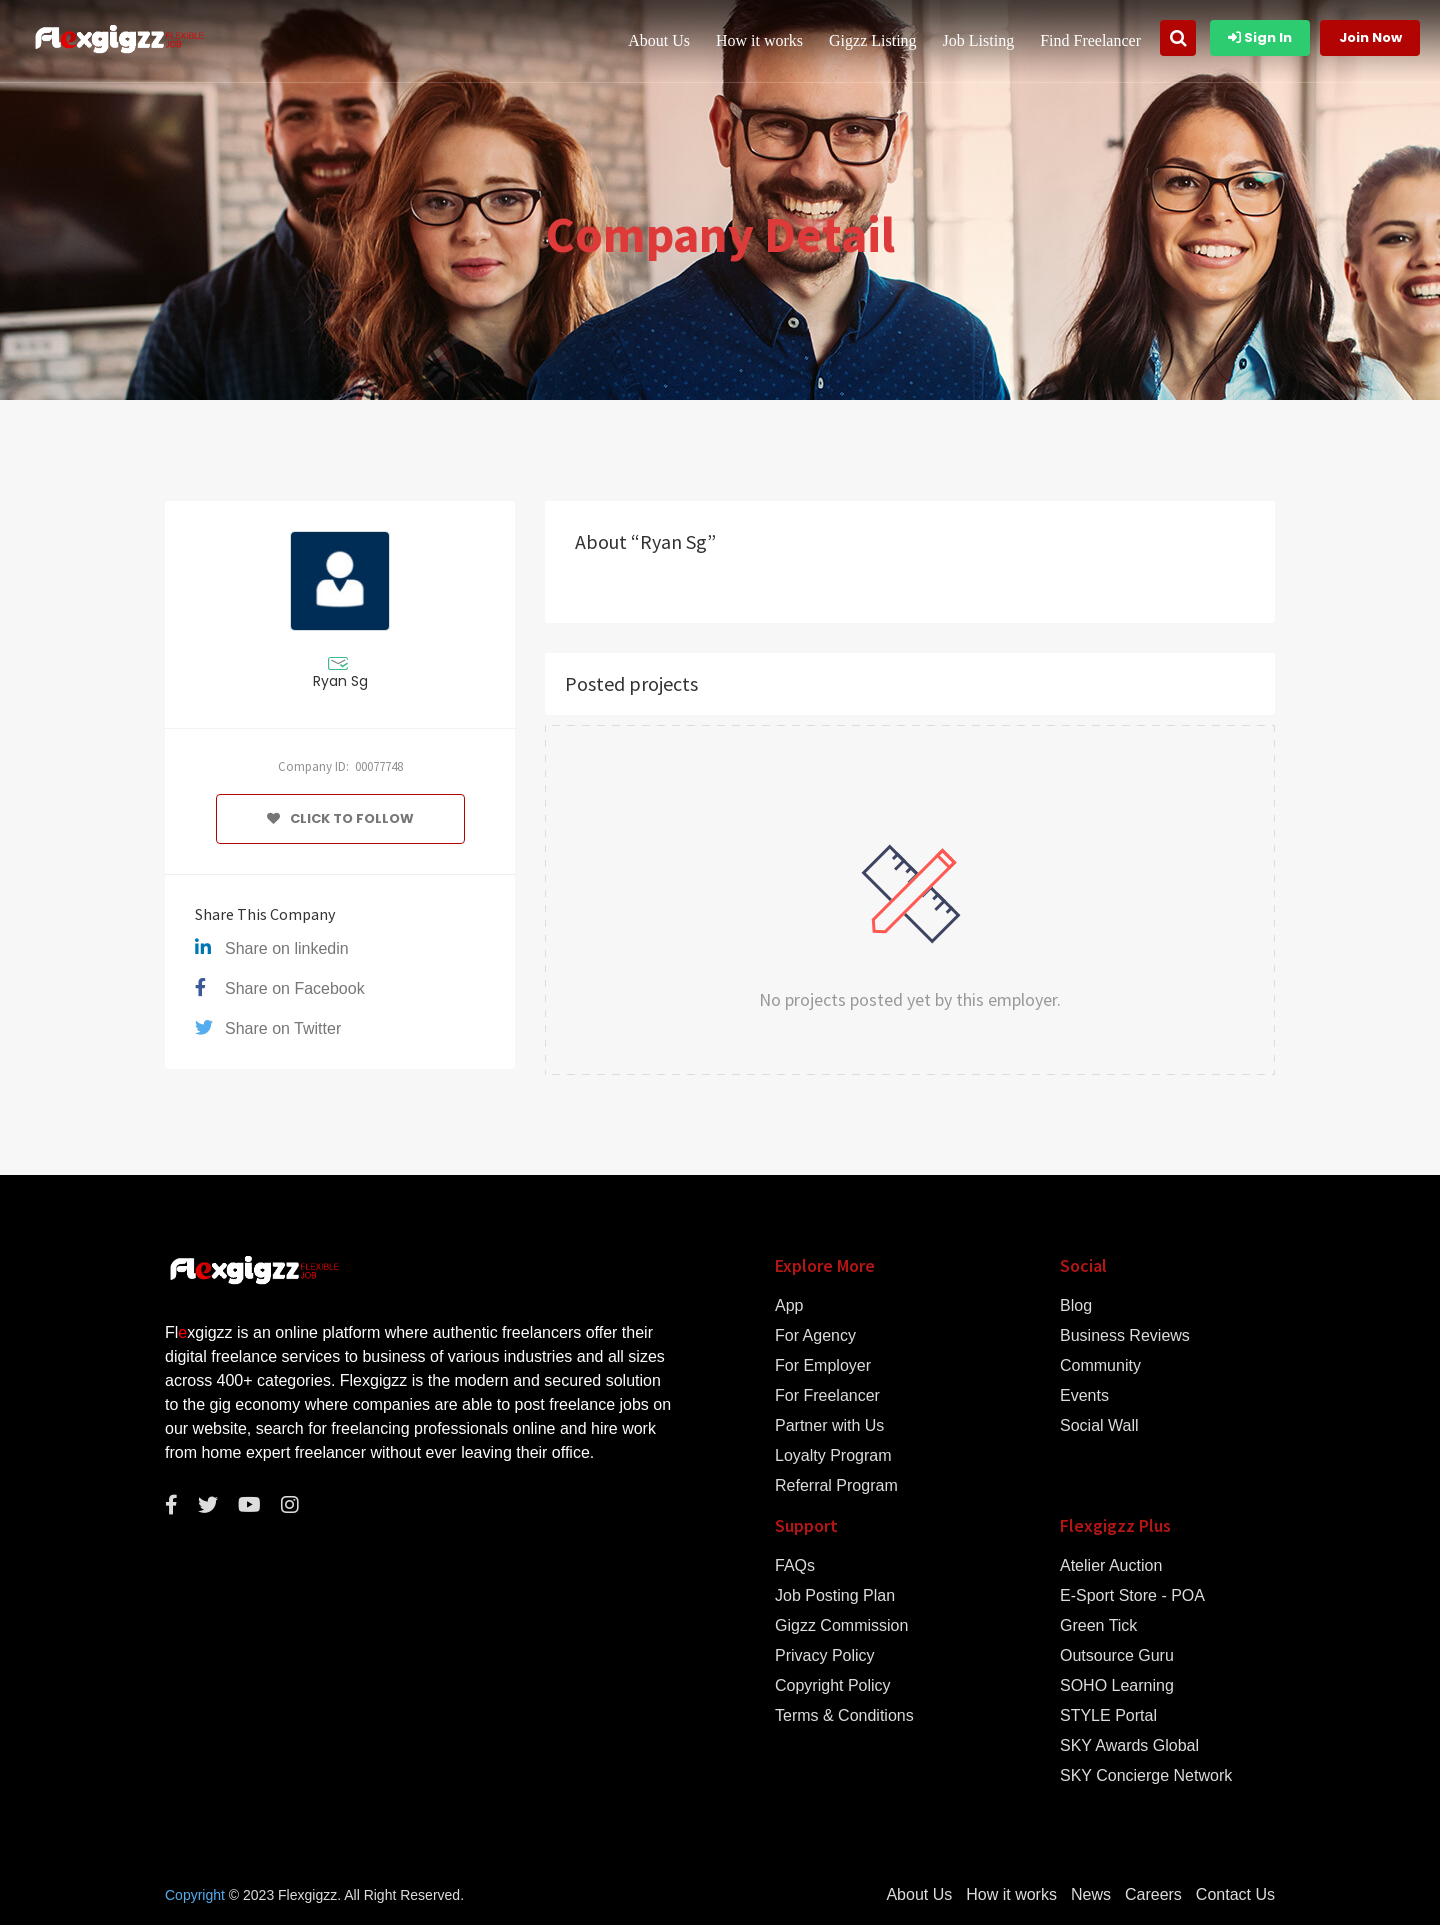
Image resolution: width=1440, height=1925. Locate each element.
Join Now (1370, 37)
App (789, 1306)
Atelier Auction (1111, 1566)
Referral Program (836, 1486)
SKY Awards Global (1129, 1746)
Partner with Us (829, 1426)
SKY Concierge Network (1146, 1776)
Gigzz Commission (841, 1626)
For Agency (815, 1336)
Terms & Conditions (844, 1716)
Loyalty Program (833, 1456)
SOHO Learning (1117, 1686)
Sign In (1260, 37)
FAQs (795, 1566)
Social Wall (1099, 1426)
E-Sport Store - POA (1132, 1596)
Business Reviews (1125, 1336)
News (1091, 1895)
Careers (1153, 1895)
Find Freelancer (1090, 40)
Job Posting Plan (835, 1596)
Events (1084, 1396)
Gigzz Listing (873, 40)
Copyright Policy (833, 1686)
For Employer (823, 1366)
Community (1100, 1366)
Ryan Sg (340, 681)
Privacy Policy (825, 1656)
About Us (659, 40)
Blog (1076, 1306)
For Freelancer (827, 1396)
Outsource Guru (1117, 1656)
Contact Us (1235, 1895)
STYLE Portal (1108, 1716)
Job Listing (979, 40)
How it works (759, 40)
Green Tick (1098, 1626)
